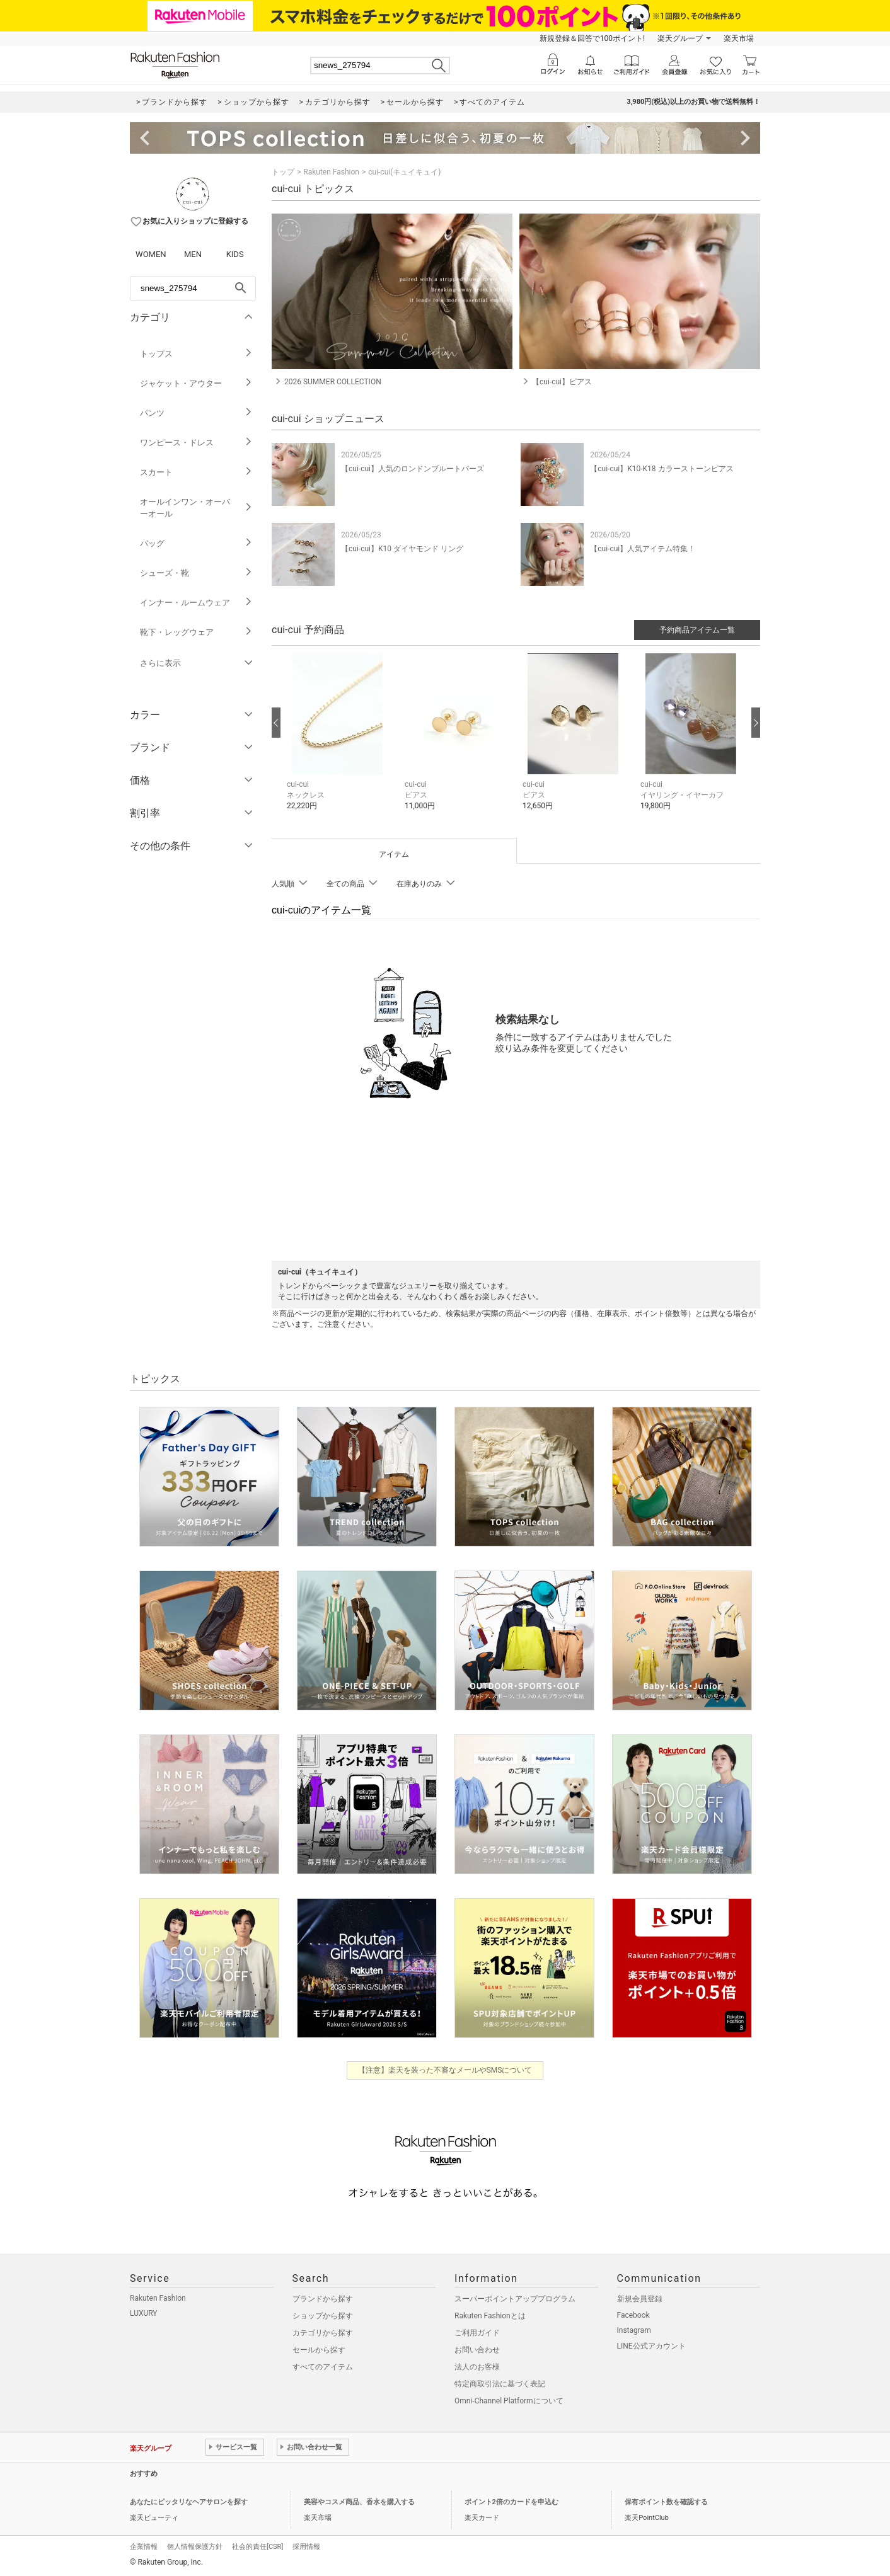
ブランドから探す (322, 2298)
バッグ (196, 543)
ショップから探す (322, 2315)
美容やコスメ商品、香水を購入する (359, 2502)
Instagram (634, 2330)
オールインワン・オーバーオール (196, 507)
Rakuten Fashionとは (490, 2315)
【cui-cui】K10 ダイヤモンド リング (402, 548)
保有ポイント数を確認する (666, 2502)
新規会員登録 (639, 2298)
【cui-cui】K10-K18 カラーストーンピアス (661, 468)
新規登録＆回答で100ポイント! (592, 38)
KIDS (235, 254)
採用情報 (306, 2547)
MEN (193, 254)
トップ (283, 172)
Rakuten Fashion (331, 172)
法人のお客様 (477, 2366)
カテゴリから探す (322, 2332)
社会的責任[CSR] (257, 2547)
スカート (196, 472)
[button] (339, 741)
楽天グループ (680, 38)
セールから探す (318, 2349)
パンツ (196, 413)
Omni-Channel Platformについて (508, 2400)
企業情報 (144, 2547)
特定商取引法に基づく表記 (499, 2383)
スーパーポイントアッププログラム (514, 2298)
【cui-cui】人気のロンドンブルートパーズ (412, 468)
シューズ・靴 (196, 573)
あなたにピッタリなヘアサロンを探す (189, 2502)
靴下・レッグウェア (196, 632)
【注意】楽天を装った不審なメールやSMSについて (445, 2070)
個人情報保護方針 (194, 2547)
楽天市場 (739, 38)
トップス (196, 354)
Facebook (633, 2315)
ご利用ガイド (477, 2332)
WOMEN (151, 254)
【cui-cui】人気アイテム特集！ (642, 548)
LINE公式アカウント (651, 2346)
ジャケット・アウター (196, 383)
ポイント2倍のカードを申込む (511, 2502)
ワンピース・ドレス (196, 443)
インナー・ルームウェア (196, 603)
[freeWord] (193, 288)
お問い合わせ (477, 2349)
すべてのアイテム (322, 2366)
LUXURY (144, 2313)
